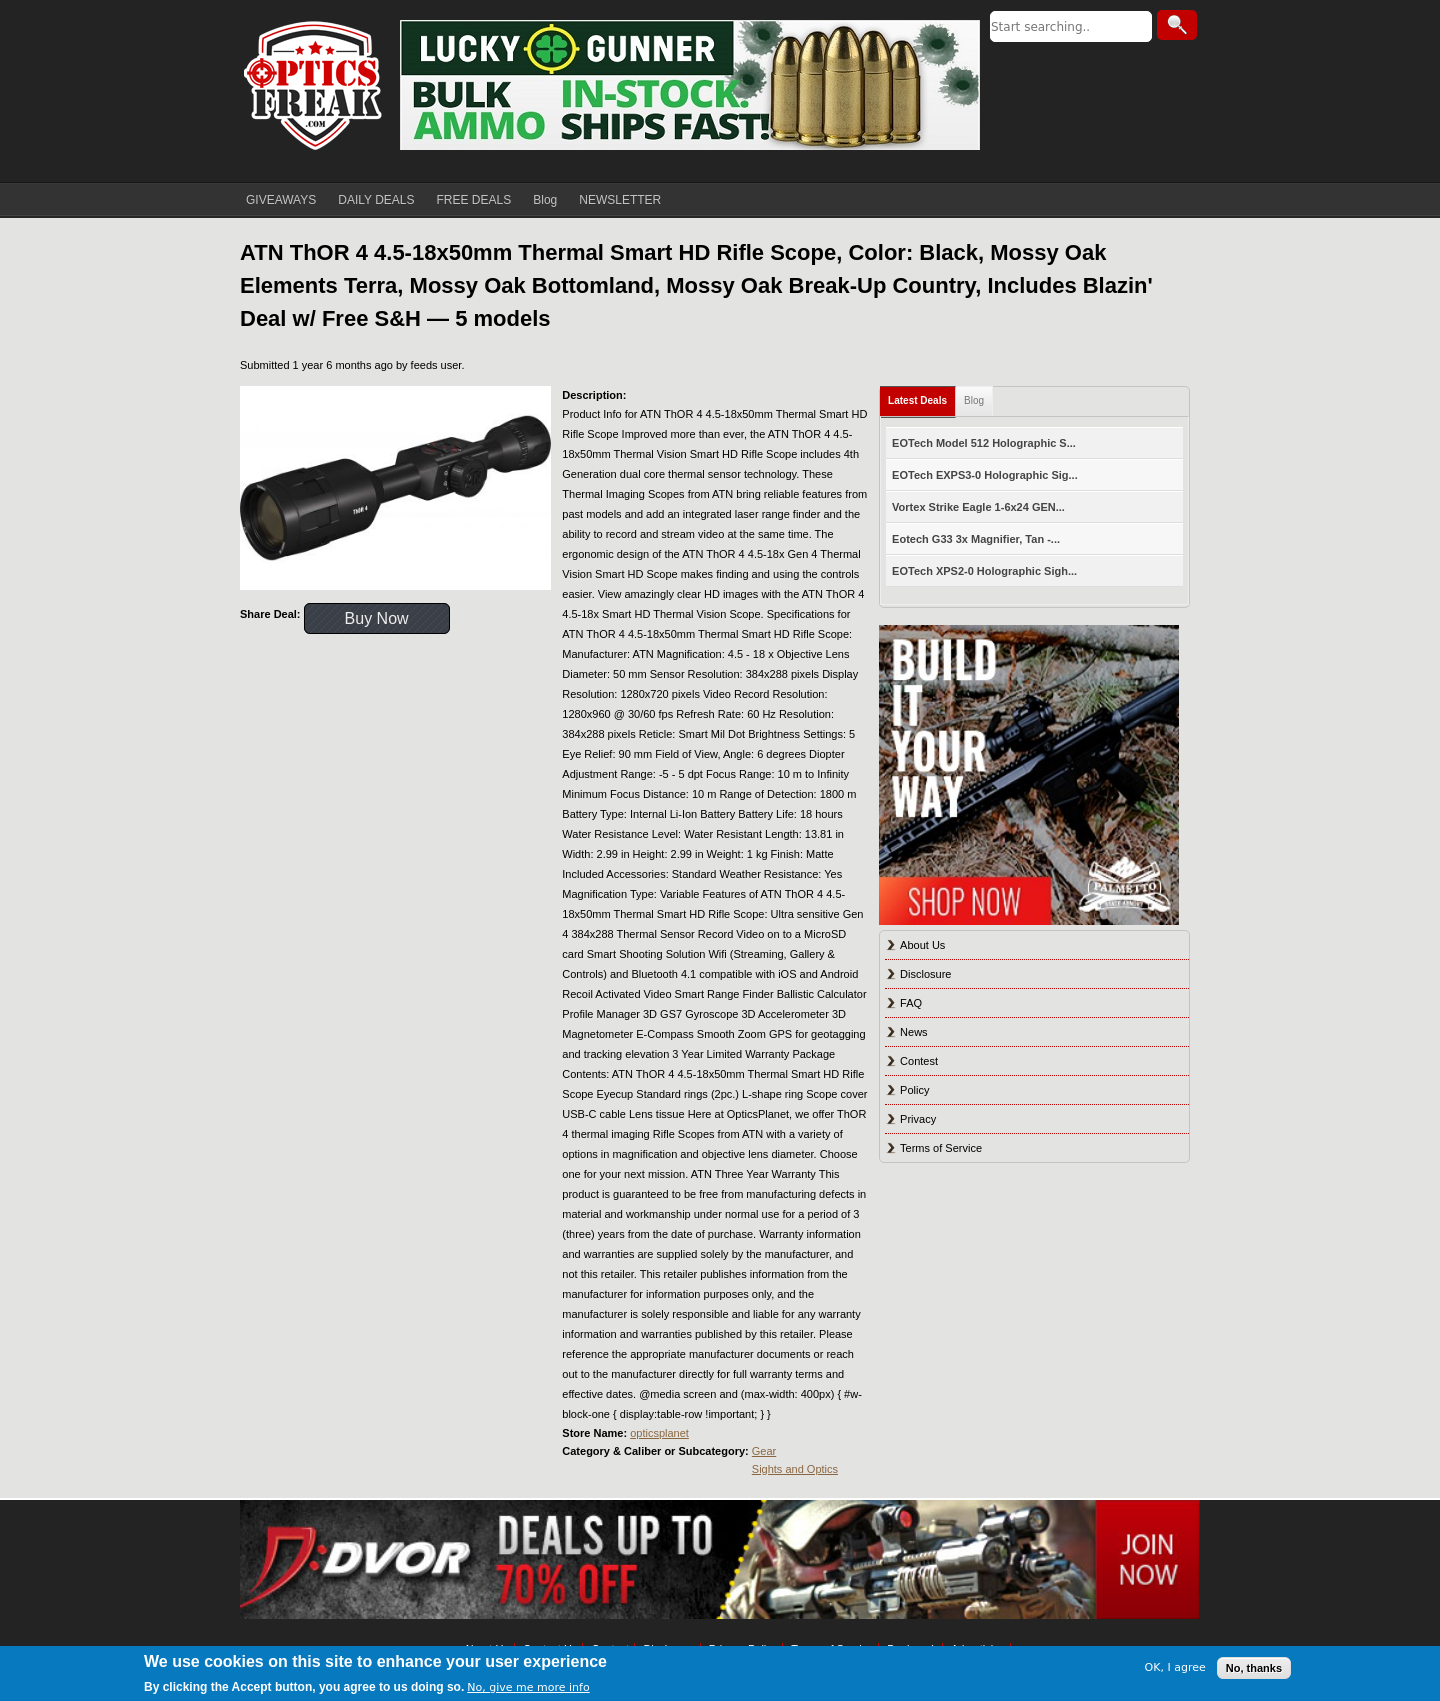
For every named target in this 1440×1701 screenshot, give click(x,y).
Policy (914, 1090)
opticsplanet (659, 1433)
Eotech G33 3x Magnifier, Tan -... (976, 539)
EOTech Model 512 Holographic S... (984, 443)
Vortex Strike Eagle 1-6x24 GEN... (978, 507)
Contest (919, 1061)
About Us (922, 945)
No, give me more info (528, 1687)
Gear (764, 1451)
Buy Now (377, 618)
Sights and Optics (795, 1469)
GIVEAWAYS (281, 200)
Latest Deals (917, 400)
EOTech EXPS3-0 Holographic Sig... (985, 475)
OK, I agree (1175, 1667)
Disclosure (925, 974)
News (914, 1032)
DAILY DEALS (376, 200)
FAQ (911, 1003)
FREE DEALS (474, 200)
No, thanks (1254, 1668)
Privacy (918, 1119)
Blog (545, 200)
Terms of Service (941, 1148)
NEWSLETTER (620, 200)
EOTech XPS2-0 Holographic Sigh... (984, 571)
